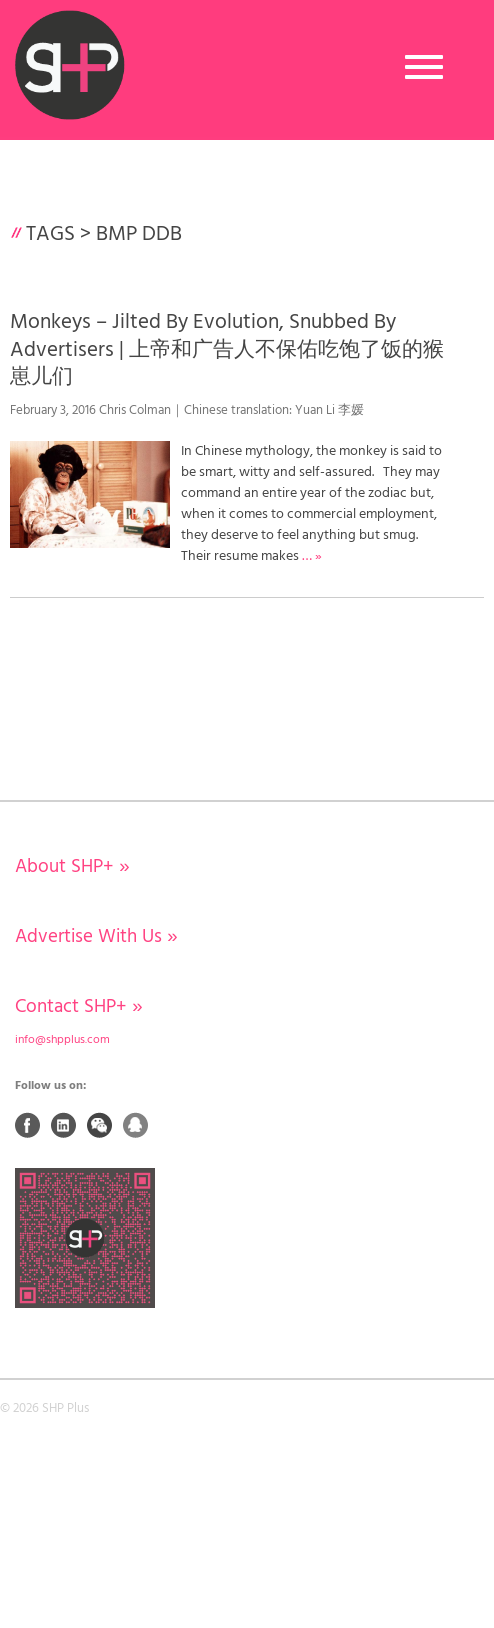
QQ (136, 1125)
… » (312, 556)
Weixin (100, 1125)
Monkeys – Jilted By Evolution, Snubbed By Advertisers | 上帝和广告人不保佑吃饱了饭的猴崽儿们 (227, 350)
